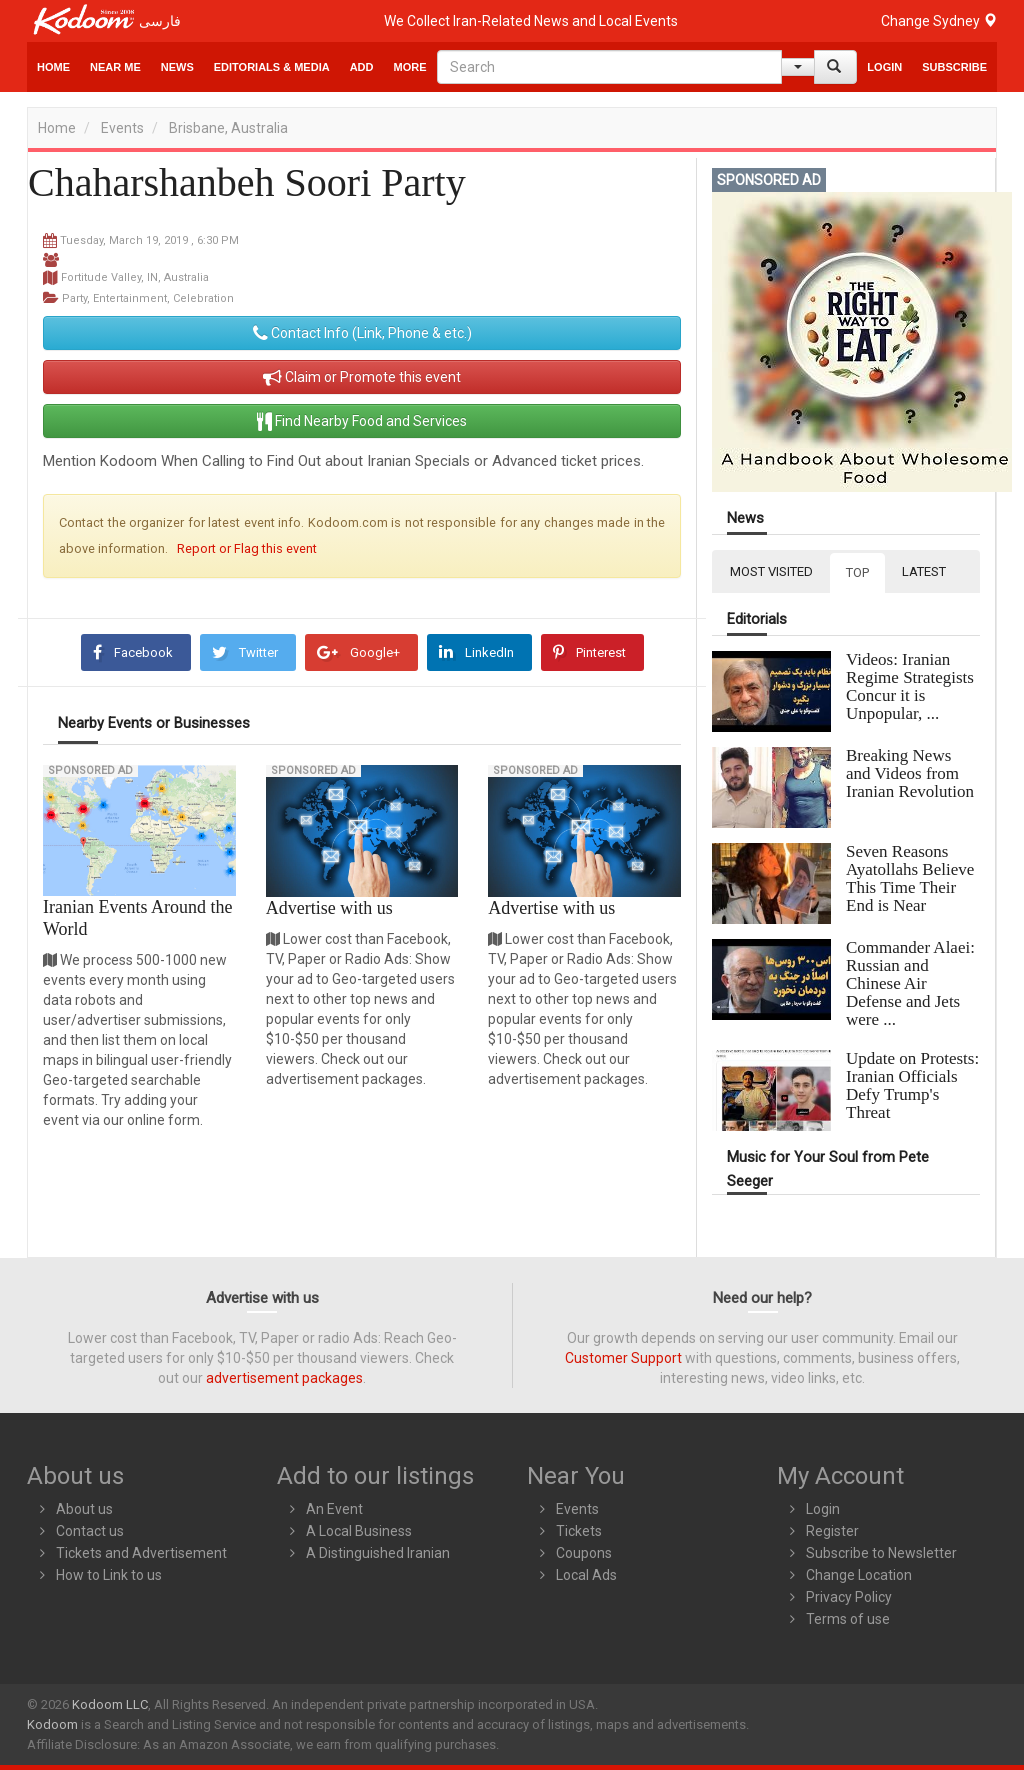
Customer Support (623, 1358)
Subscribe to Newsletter (881, 1553)
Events (122, 128)
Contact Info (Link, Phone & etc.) (362, 333)
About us (84, 1509)
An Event (334, 1509)
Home (53, 67)
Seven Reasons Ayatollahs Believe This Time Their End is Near (910, 878)
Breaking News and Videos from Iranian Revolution (910, 773)
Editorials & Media (272, 67)
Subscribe (954, 67)
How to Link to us (109, 1575)
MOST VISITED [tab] (771, 571)
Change (939, 21)
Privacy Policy (849, 1597)
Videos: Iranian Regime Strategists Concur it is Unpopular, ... (910, 686)
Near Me (115, 67)
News (177, 67)
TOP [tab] (857, 572)
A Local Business (359, 1531)
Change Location (859, 1575)
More (410, 67)
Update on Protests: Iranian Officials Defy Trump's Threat (912, 1085)
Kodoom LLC (110, 1704)
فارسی (160, 21)
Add (362, 67)
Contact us (90, 1531)
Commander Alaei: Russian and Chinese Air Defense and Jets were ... (910, 983)
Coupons (584, 1553)
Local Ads (586, 1575)
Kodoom (52, 1724)
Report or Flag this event (247, 548)
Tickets (579, 1531)
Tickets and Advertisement (141, 1553)
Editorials (757, 619)
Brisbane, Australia (228, 128)
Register (832, 1531)
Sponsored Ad (90, 770)
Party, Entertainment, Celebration (148, 298)
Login (884, 67)
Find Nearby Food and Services (362, 421)
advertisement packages (284, 1378)
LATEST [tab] (924, 571)
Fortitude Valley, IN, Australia (135, 277)
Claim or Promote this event (362, 377)
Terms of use (848, 1619)
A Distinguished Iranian (378, 1553)
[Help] (798, 67)
